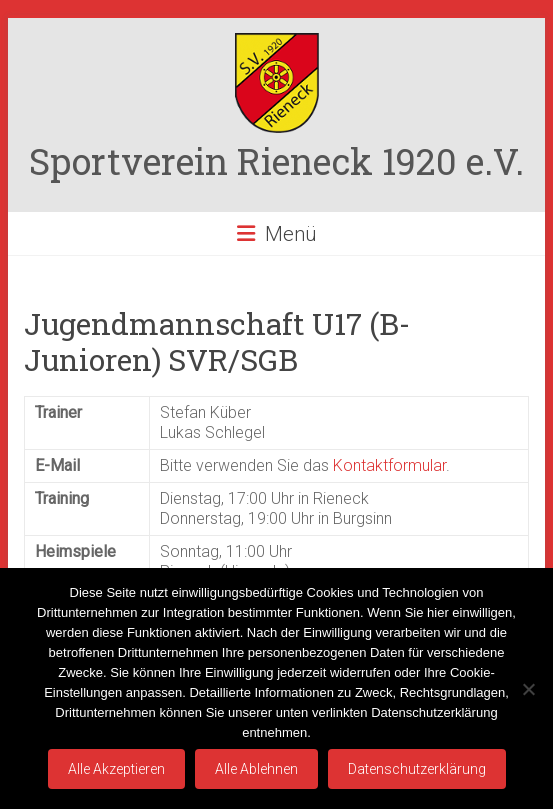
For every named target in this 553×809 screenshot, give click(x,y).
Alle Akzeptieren (116, 769)
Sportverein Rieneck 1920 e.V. (276, 161)
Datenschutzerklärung (417, 769)
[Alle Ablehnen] (528, 689)
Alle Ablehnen (256, 769)
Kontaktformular (389, 465)
